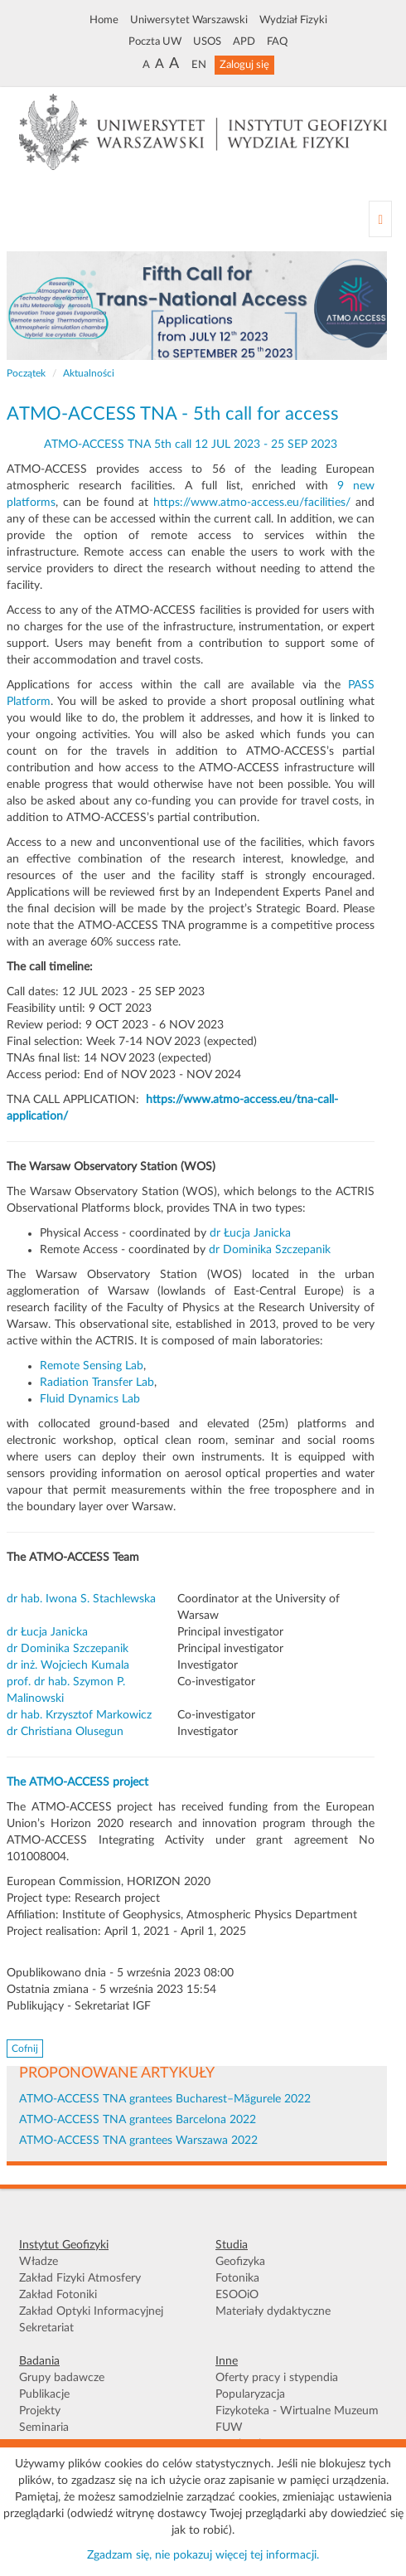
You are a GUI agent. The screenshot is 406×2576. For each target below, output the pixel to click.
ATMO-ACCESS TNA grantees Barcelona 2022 (137, 2120)
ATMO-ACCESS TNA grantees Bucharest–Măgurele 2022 (165, 2099)
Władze (38, 2261)
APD (244, 41)
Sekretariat (46, 2328)
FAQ (277, 41)
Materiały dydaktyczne (273, 2311)
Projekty (39, 2411)
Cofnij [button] (25, 2049)
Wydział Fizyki (293, 20)
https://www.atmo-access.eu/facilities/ (251, 502)
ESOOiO (237, 2295)
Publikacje (44, 2394)
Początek (26, 373)
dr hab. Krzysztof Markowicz (79, 1715)
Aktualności (88, 373)
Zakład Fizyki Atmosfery (80, 2278)
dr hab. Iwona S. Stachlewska (81, 1599)
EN (198, 65)
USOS (207, 41)
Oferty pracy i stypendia (276, 2378)
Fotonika (237, 2278)
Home (103, 20)
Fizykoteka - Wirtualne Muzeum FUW (297, 2419)
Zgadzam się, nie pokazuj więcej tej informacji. (203, 2555)
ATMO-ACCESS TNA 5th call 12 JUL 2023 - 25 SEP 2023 (190, 444)
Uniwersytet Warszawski (189, 20)
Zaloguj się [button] (244, 65)
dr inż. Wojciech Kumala (68, 1665)
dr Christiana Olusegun (65, 1732)
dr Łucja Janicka (250, 1233)
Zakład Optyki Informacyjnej (91, 2311)
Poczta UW (154, 41)
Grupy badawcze (61, 2378)
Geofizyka (240, 2261)
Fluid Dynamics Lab (90, 1399)
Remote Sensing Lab (91, 1366)
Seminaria (44, 2427)
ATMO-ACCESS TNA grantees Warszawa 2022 (138, 2140)
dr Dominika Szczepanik (271, 1250)
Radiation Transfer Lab (97, 1382)
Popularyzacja (250, 2394)
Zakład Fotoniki (58, 2295)
